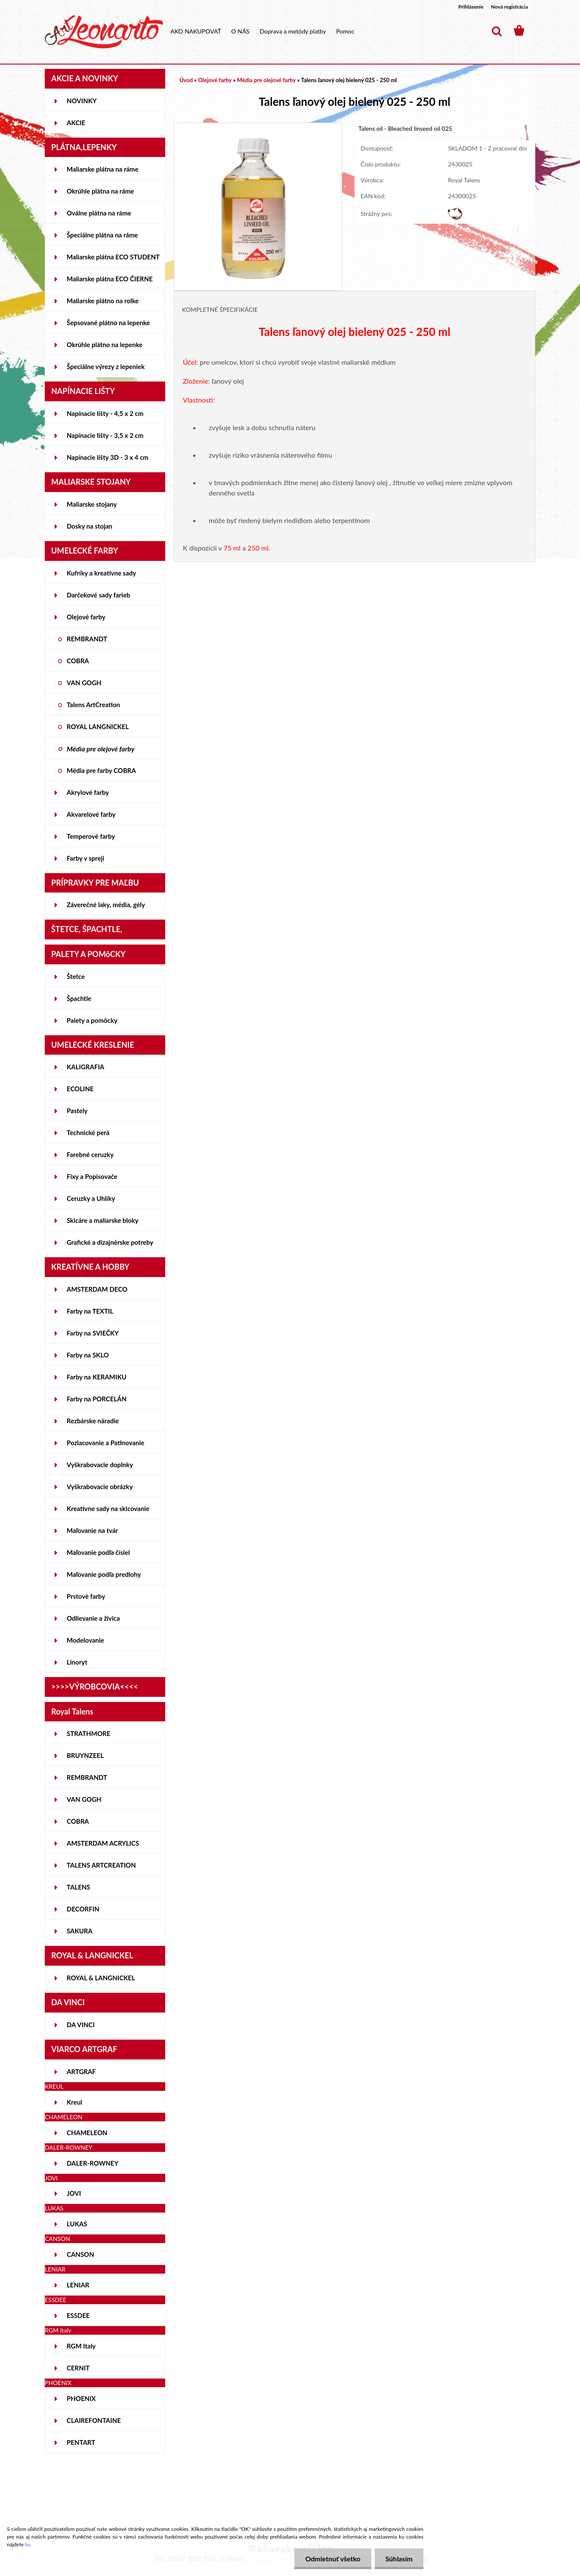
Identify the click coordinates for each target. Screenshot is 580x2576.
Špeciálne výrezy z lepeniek (106, 366)
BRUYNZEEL (85, 1755)
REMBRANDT (87, 639)
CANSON (80, 2254)
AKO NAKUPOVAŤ (195, 31)
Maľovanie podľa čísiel (98, 1552)
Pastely (77, 1110)
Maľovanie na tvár (92, 1530)
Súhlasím (399, 2558)
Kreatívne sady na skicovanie (108, 1508)
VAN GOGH (84, 682)
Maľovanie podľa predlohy (104, 1574)
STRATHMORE (88, 1733)
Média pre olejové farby (101, 749)
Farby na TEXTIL (90, 1311)
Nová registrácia (509, 6)
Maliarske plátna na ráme (103, 169)
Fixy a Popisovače (92, 1176)
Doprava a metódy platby (292, 31)
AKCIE (76, 122)
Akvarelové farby (91, 814)
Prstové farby (86, 1596)
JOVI (74, 2193)
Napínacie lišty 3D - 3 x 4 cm (107, 457)
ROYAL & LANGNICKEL (101, 1978)
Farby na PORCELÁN (96, 1399)
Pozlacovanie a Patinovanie (105, 1442)
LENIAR (78, 2285)
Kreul (74, 2102)
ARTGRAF (81, 2071)
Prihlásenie (471, 6)
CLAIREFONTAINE (94, 2420)
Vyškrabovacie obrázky (100, 1486)
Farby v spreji (85, 858)
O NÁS (240, 31)
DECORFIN (83, 1909)
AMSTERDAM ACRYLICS (103, 1843)
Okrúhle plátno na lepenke (104, 344)
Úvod (186, 80)
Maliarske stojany (92, 504)
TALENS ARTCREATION (101, 1865)
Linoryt (77, 1662)
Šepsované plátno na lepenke (108, 322)
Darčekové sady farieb (98, 595)
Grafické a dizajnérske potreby (110, 1242)
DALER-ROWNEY (92, 2163)
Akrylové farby (88, 792)
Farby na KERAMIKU (96, 1377)
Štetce (76, 976)
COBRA (78, 661)
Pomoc (345, 31)
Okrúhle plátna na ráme (100, 191)
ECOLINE (80, 1089)
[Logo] (104, 31)
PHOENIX (81, 2398)
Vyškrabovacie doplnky (100, 1464)
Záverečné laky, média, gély (106, 904)
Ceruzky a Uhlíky (91, 1198)
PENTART (81, 2442)
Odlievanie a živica (93, 1618)
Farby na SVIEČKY (93, 1333)
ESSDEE (78, 2315)
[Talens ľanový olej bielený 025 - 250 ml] (258, 127)
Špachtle (79, 998)
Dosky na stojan (89, 526)
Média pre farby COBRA (101, 770)
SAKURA (80, 1931)
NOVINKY (82, 101)
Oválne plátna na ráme (99, 213)
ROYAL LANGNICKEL (98, 726)
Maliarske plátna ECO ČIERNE (110, 279)
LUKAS (77, 2224)
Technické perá (88, 1132)
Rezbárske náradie (93, 1421)
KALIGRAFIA (85, 1067)
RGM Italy (81, 2346)
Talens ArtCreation (93, 704)
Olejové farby (86, 617)
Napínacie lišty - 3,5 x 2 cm (105, 435)
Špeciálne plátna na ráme (102, 235)
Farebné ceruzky (90, 1154)
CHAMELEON (87, 2132)
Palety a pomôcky (92, 1020)
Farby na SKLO (88, 1355)
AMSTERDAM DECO (97, 1289)
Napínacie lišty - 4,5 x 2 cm (105, 413)
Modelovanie (85, 1640)
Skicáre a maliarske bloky (103, 1220)
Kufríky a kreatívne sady (101, 573)
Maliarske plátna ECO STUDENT (113, 257)
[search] (496, 31)
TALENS (78, 1887)
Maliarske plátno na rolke (103, 301)
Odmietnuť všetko (332, 2558)
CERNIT (78, 2368)
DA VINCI (81, 2024)
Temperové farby (91, 836)
